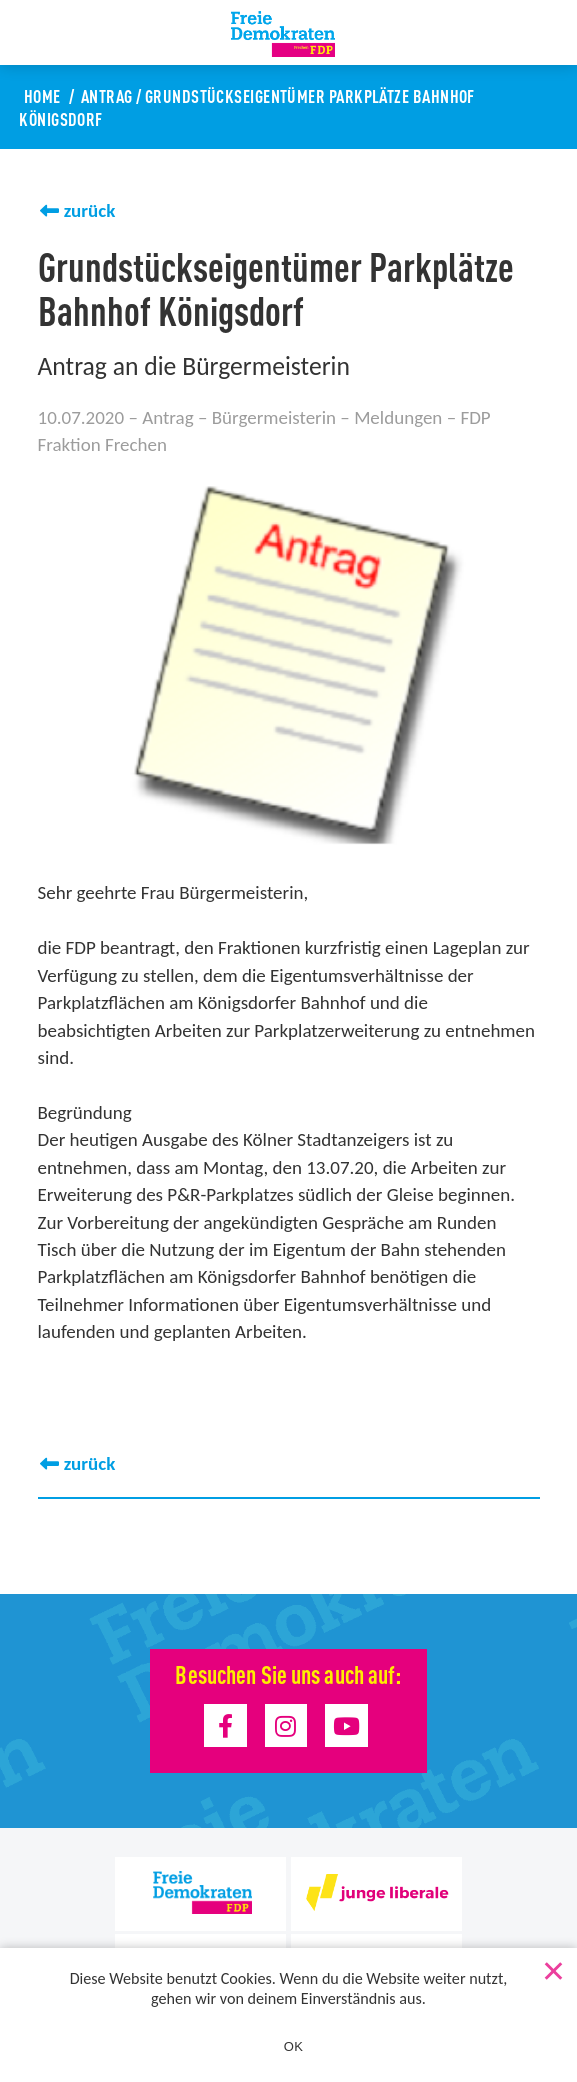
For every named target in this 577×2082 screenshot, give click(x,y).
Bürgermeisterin (274, 417)
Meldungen (398, 417)
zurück (90, 210)
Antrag (107, 95)
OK (293, 2046)
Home (42, 95)
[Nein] (552, 1967)
